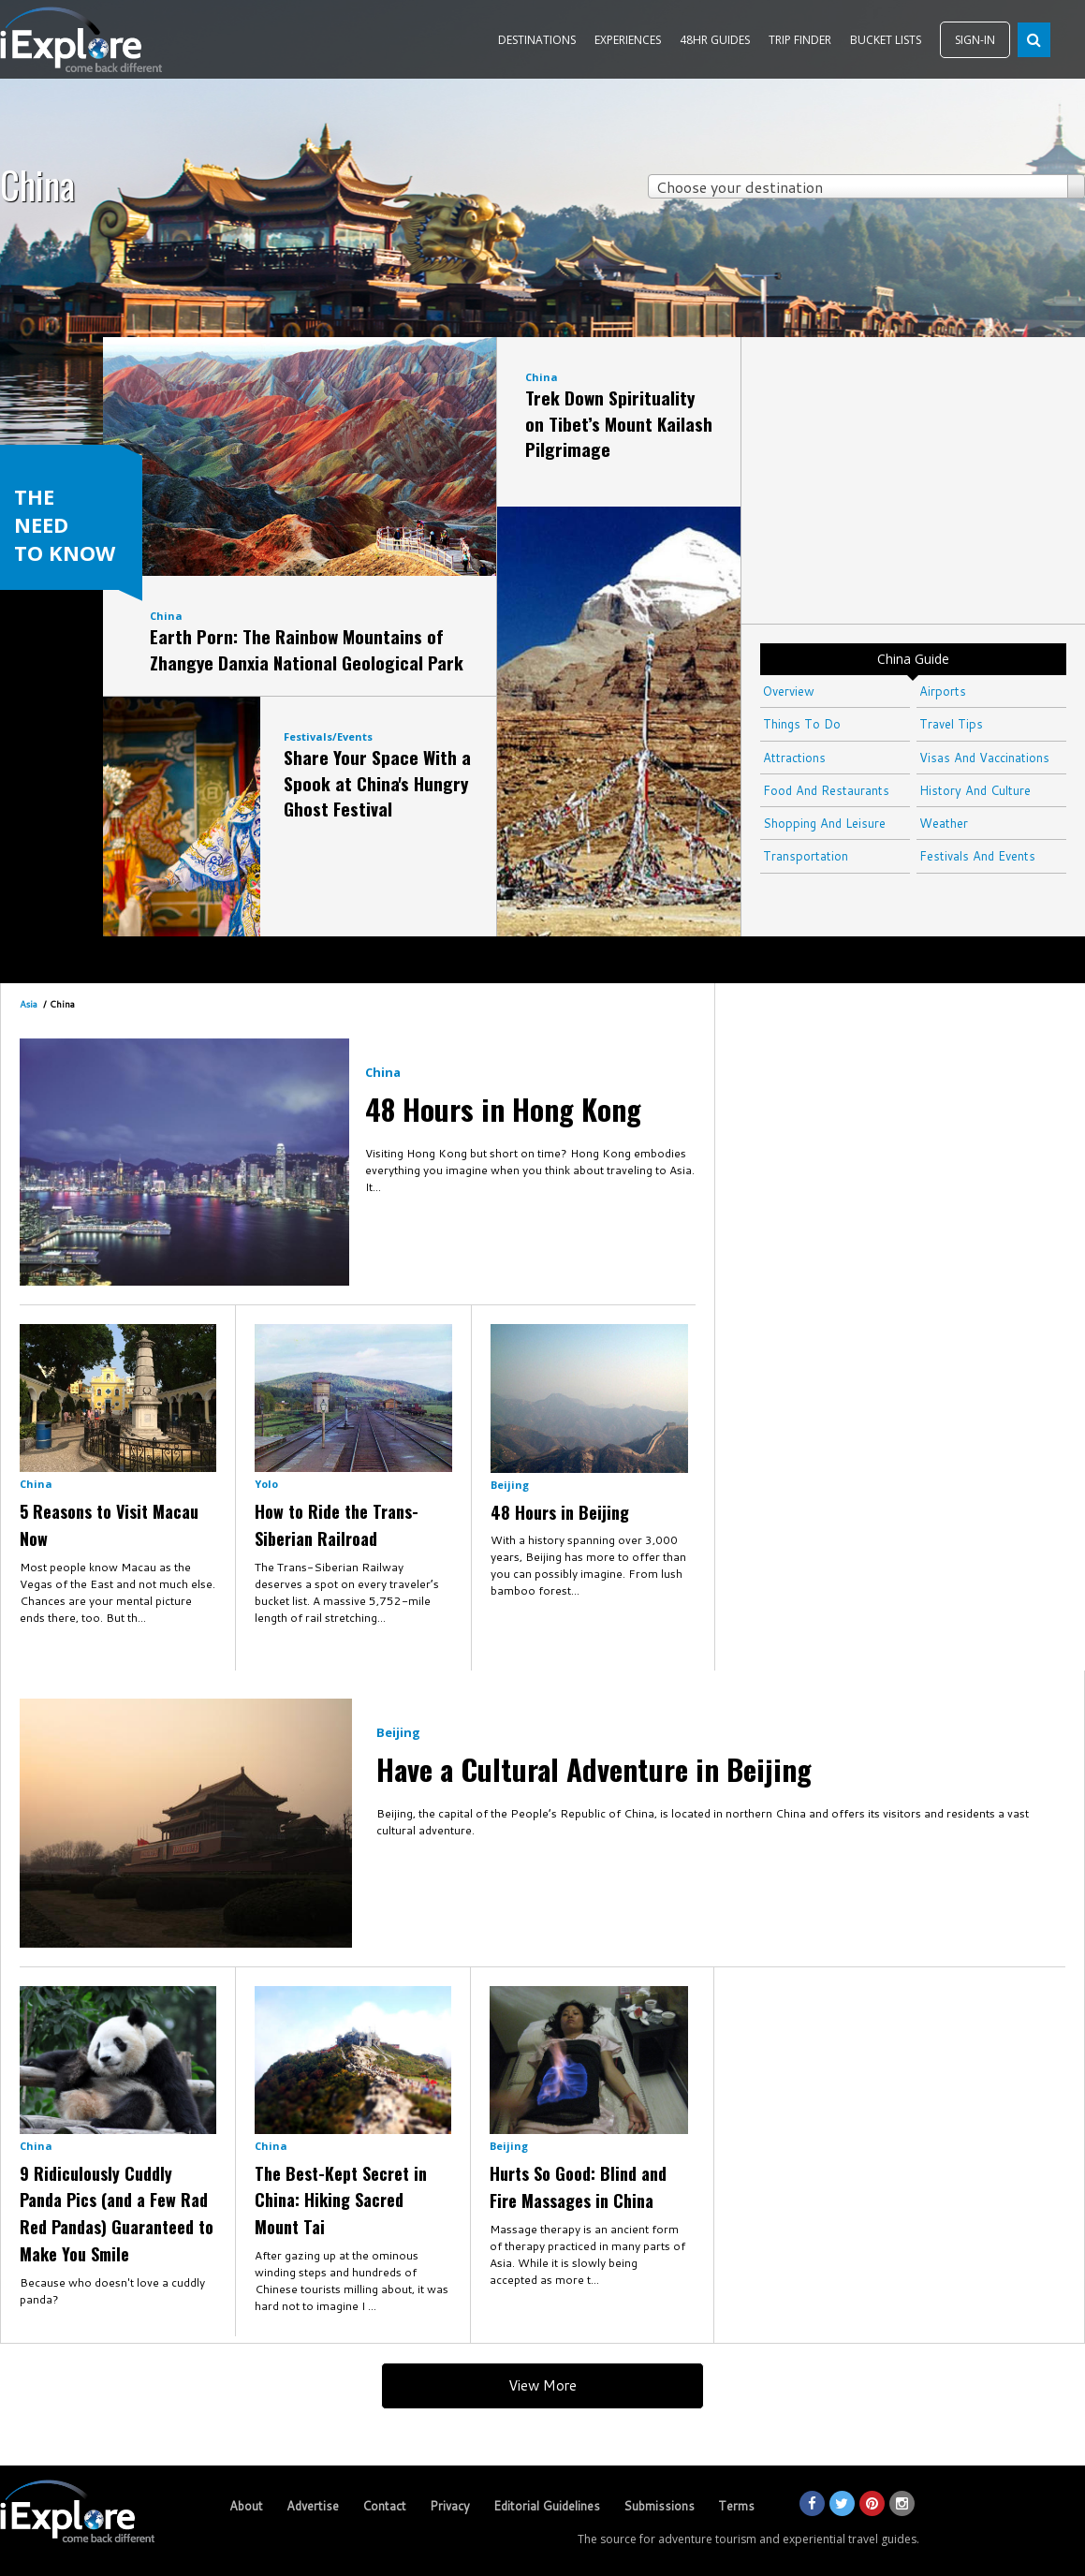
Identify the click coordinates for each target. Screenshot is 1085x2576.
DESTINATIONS (537, 40)
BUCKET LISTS (885, 40)
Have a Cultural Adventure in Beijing (594, 1768)
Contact (384, 2505)
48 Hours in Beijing (560, 1512)
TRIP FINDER (800, 40)
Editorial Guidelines (546, 2505)
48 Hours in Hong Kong (503, 1108)
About (246, 2505)
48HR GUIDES (715, 40)
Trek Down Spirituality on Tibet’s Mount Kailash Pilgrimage (618, 423)
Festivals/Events (328, 736)
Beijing (510, 1485)
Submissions (659, 2505)
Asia (28, 1003)
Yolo (266, 1484)
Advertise (312, 2505)
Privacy (450, 2505)
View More (542, 2385)
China (166, 616)
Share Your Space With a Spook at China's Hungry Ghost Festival (377, 782)
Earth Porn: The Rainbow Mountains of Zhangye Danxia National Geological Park (306, 649)
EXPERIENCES (627, 40)
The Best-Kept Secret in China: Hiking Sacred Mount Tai (341, 2200)
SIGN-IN (975, 40)
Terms (736, 2505)
